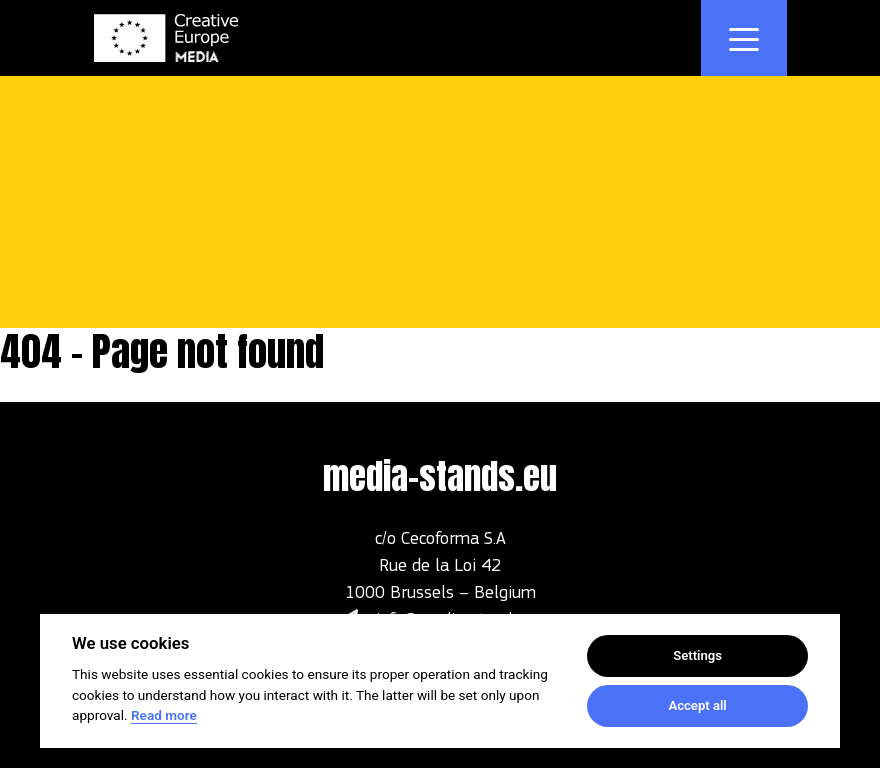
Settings (697, 655)
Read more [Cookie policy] (164, 715)
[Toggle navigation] (744, 38)
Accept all (697, 705)
